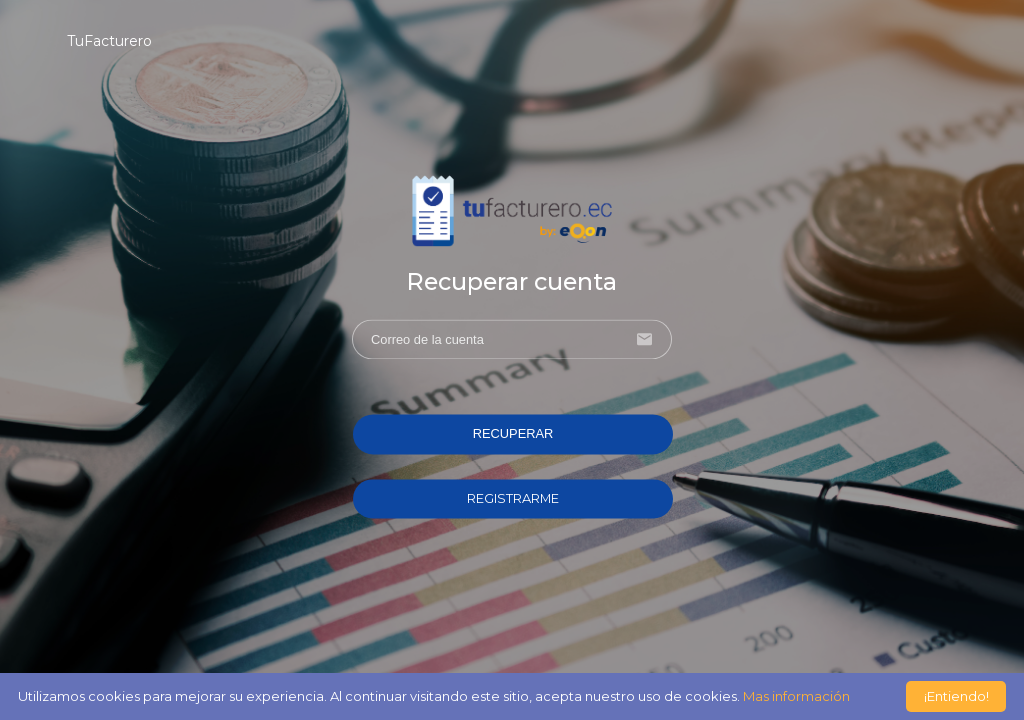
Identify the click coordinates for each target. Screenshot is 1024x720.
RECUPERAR (513, 434)
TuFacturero (109, 41)
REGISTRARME (513, 498)
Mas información (796, 696)
